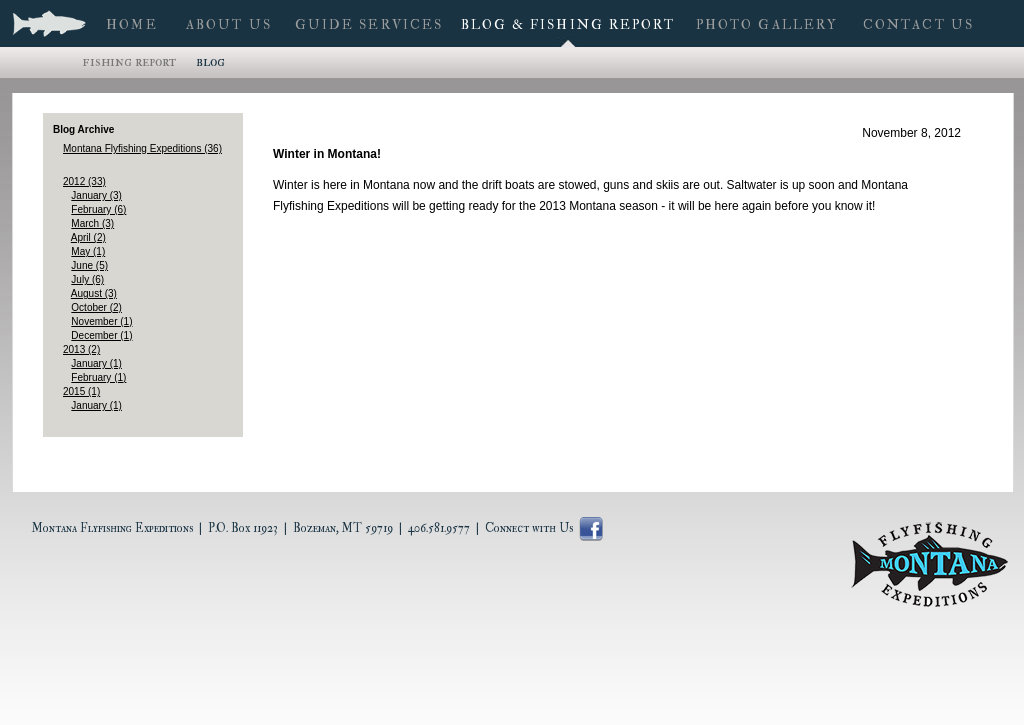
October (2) (96, 307)
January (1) (96, 363)
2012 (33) (84, 181)
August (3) (94, 293)
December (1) (101, 335)
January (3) (96, 195)
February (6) (98, 209)
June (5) (89, 265)
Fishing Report (129, 61)
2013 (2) (81, 349)
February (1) (98, 377)
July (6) (87, 279)
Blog (210, 61)
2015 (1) (81, 391)
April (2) (88, 237)
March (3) (92, 223)
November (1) (101, 321)
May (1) (88, 251)
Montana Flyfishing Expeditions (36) (142, 148)
